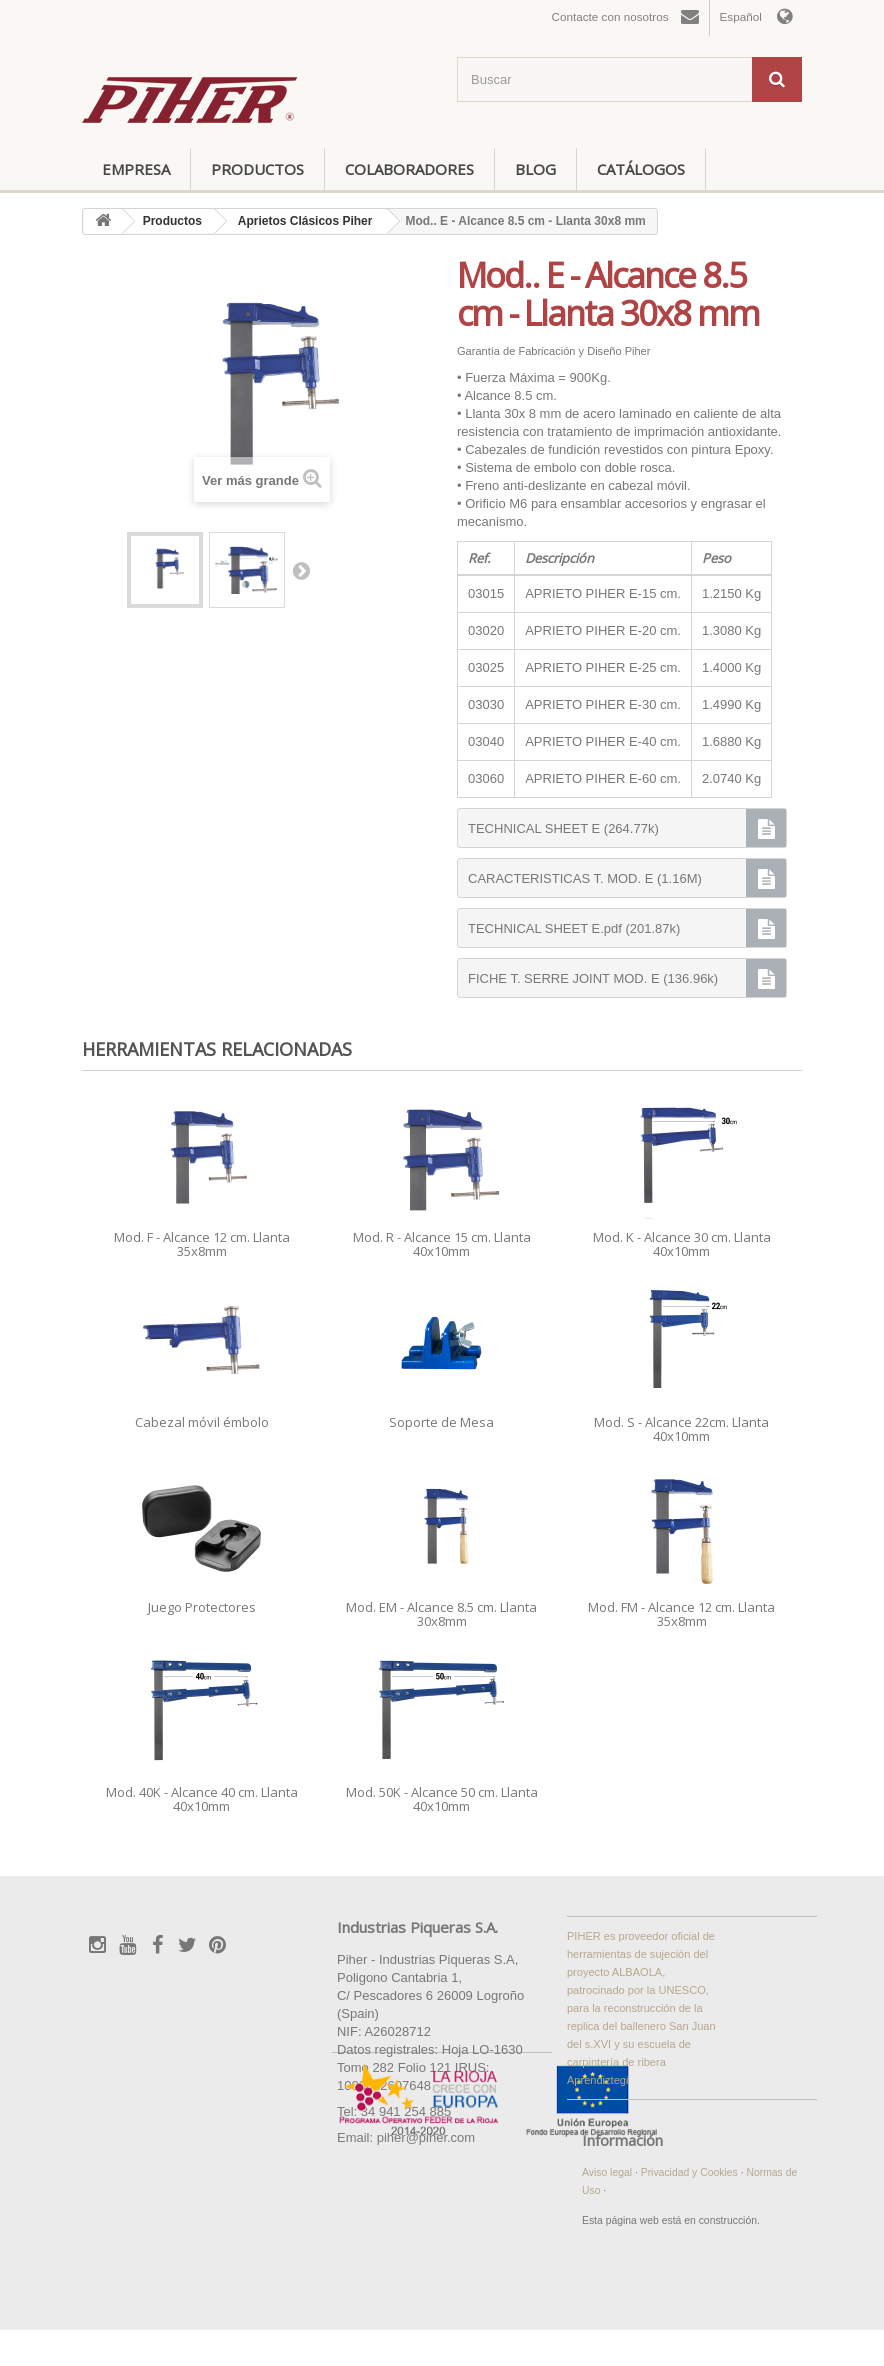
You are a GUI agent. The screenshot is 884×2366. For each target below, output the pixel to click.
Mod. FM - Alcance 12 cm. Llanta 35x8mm (681, 1614)
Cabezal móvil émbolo (202, 1422)
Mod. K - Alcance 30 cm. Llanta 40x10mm (682, 1244)
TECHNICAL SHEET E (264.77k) (563, 828)
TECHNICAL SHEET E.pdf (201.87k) (574, 928)
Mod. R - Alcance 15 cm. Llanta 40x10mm (442, 1244)
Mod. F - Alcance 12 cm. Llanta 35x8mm (202, 1244)
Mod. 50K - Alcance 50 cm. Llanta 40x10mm (442, 1799)
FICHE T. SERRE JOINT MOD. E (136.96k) (593, 978)
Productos (257, 169)
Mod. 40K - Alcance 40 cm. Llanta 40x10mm (202, 1799)
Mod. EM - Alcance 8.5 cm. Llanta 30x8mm (441, 1614)
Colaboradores (409, 169)
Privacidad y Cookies (691, 2172)
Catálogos (641, 169)
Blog (535, 169)
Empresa (136, 169)
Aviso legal (608, 2172)
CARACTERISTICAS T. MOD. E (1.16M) (585, 878)
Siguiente (301, 570)
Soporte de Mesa (441, 1422)
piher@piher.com (426, 2137)
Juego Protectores (202, 1607)
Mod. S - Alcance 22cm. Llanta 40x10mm (681, 1429)
